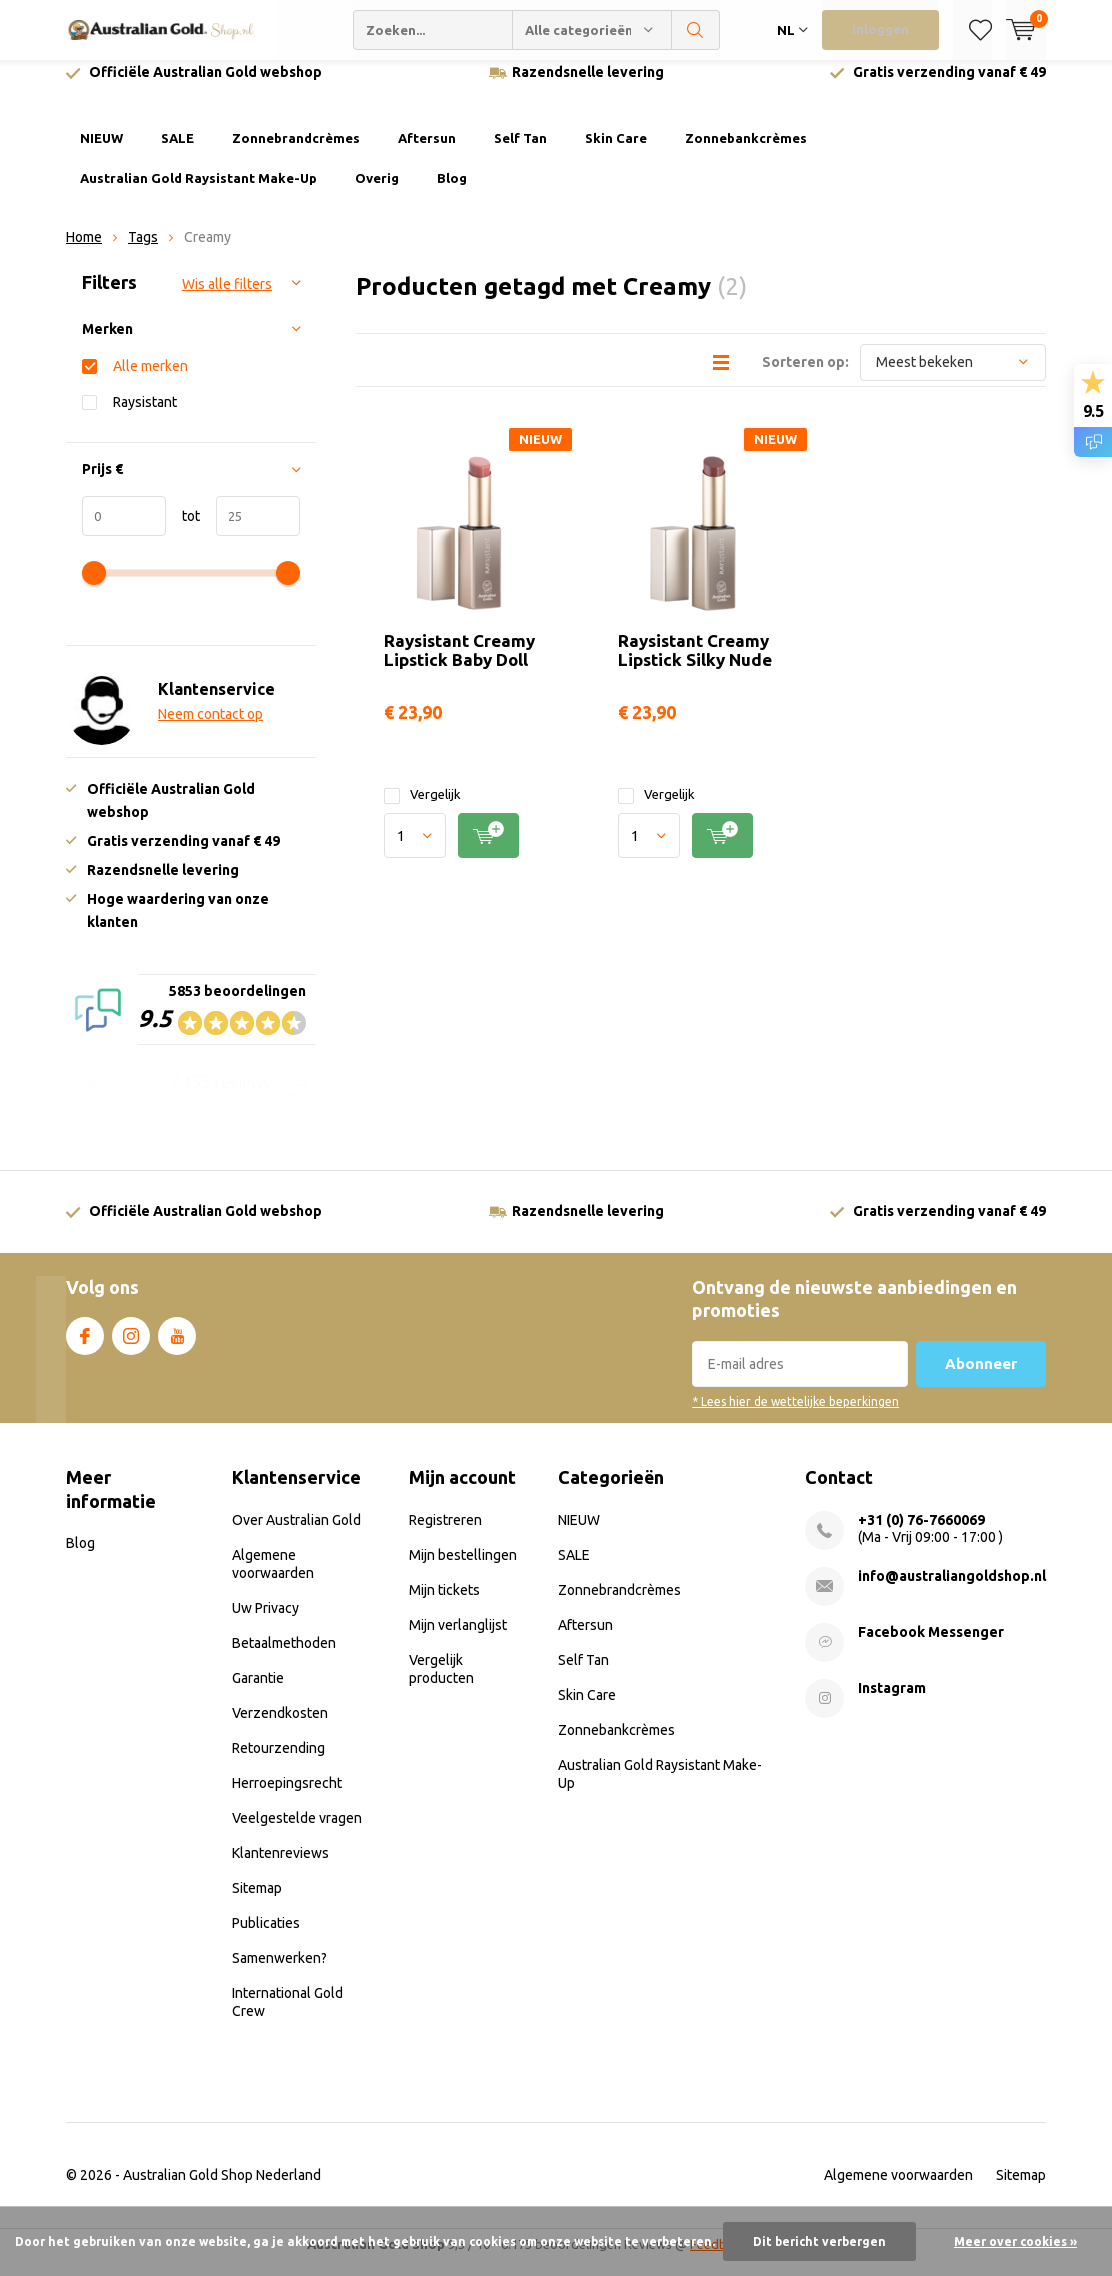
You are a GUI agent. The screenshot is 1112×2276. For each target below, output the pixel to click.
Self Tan (520, 153)
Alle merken (150, 380)
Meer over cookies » (1015, 2241)
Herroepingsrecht (287, 1797)
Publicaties (266, 1937)
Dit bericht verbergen (819, 2241)
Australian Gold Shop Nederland (222, 2189)
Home (84, 252)
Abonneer (981, 1378)
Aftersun (427, 153)
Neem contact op (210, 729)
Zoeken (696, 30)
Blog (452, 193)
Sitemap (257, 1902)
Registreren (445, 1534)
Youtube (177, 1347)
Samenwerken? (279, 1972)
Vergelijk (422, 809)
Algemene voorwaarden (898, 2189)
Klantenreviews (280, 1867)
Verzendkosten (280, 1727)
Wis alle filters (227, 299)
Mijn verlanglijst (458, 1639)
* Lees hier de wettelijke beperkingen (795, 1416)
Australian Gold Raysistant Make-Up (198, 193)
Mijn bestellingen (463, 1569)
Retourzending (278, 1762)
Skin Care (616, 153)
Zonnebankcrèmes (746, 153)
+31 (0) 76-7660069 (921, 1534)
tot (183, 531)
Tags (143, 252)
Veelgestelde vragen (297, 1832)
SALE (177, 153)
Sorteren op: (805, 376)
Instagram (131, 1347)
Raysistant (145, 416)
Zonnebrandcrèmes (296, 153)
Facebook (85, 1347)
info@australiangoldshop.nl (952, 1590)
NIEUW (101, 153)
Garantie (258, 1692)
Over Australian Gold (296, 1534)
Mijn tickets (444, 1604)
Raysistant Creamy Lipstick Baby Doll (459, 664)
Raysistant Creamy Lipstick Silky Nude (695, 664)
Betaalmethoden (284, 1657)
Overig (377, 193)
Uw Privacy (265, 1622)
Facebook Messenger (931, 1646)
